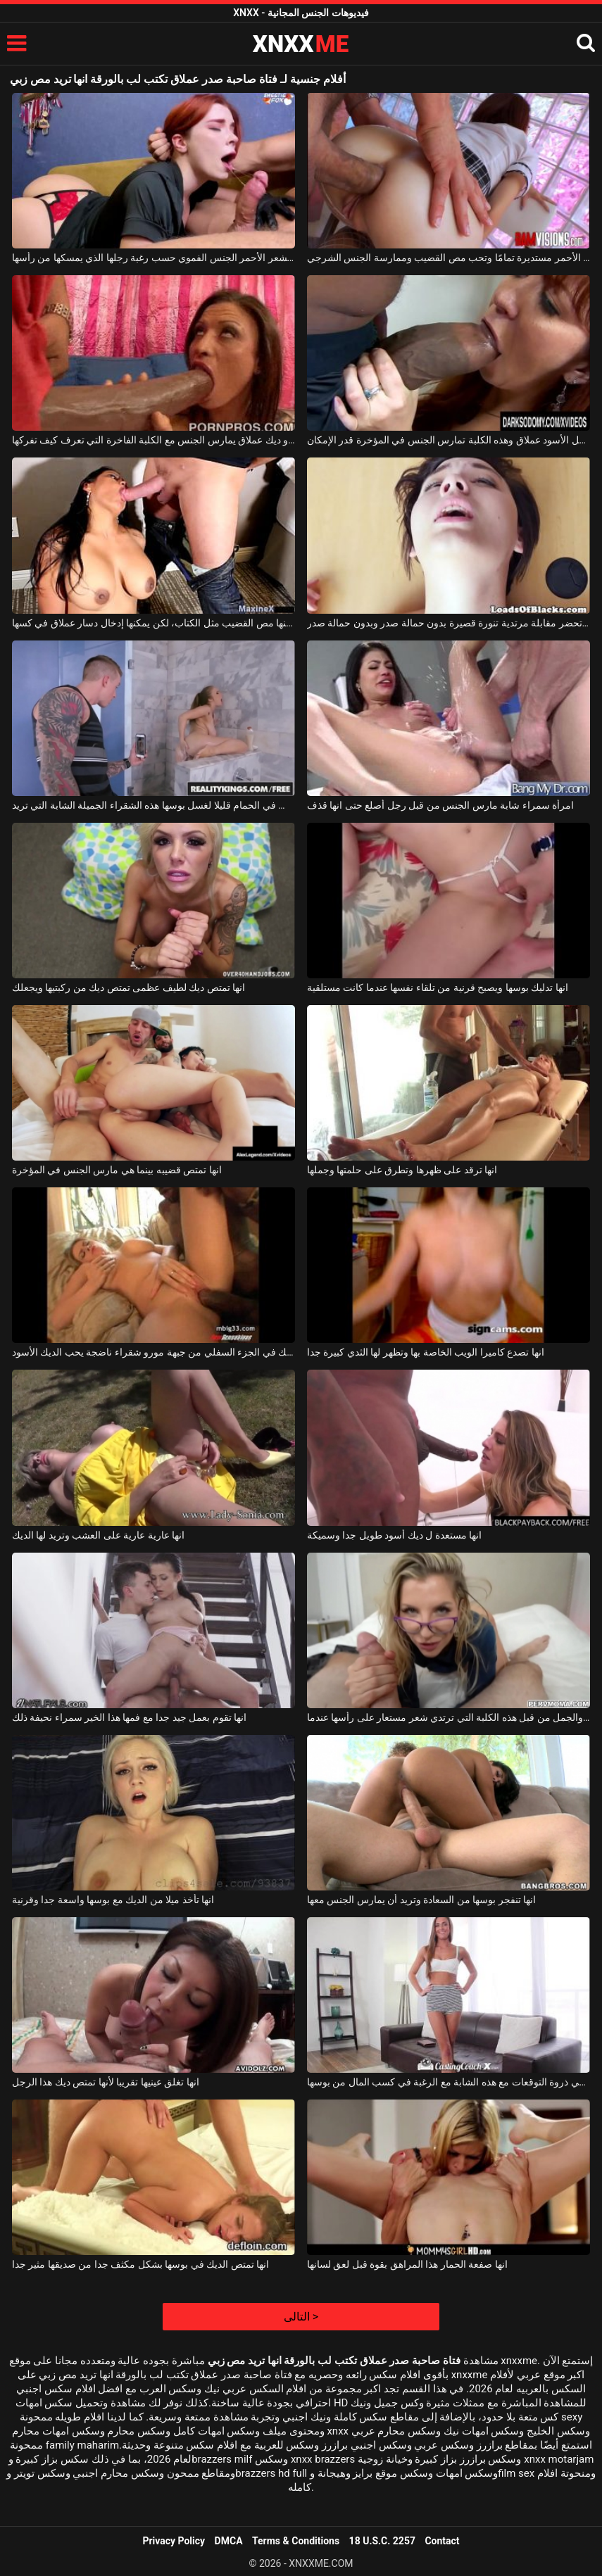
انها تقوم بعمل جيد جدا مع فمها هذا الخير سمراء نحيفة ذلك (129, 1717)
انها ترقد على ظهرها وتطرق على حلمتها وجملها (402, 1169)
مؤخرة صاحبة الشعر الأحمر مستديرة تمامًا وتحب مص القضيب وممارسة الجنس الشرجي (448, 257)
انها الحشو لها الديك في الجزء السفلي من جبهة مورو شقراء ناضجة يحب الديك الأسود (153, 1352)
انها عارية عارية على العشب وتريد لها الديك (98, 1535)
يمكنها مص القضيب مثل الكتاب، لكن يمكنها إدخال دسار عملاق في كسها (153, 623)
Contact (442, 2540)
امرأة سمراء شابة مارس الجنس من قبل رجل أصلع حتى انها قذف (440, 805)
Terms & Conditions (295, 2540)
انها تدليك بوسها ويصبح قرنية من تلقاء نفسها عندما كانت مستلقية (437, 987)
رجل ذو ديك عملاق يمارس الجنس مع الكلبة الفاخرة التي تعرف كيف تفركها (153, 440)
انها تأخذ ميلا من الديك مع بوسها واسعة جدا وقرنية (113, 1899)
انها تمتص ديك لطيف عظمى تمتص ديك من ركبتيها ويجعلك (128, 987)
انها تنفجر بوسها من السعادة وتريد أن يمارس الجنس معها (421, 1899)
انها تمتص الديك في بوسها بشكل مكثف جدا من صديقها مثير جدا (140, 2264)
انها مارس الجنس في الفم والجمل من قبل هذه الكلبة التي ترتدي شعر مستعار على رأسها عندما (448, 1717)
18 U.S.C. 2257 (382, 2540)
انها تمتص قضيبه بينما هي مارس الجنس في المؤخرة (117, 1169)
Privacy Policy (173, 2540)
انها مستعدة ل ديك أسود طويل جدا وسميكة (394, 1535)
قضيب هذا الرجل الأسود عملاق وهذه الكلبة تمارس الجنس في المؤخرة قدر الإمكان (448, 440)
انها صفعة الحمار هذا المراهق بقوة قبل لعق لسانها (407, 2264)
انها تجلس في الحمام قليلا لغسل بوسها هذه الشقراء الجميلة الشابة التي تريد (153, 805)
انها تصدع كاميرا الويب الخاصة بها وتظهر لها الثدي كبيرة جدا (425, 1352)
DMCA (229, 2540)
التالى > (301, 2316)
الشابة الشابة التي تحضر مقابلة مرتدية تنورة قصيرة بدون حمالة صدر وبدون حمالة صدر (448, 623)
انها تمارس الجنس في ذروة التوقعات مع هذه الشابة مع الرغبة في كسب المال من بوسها (448, 2082)
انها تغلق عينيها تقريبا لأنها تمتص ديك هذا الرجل (105, 2082)
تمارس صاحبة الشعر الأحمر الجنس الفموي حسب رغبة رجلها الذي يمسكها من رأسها (153, 257)
